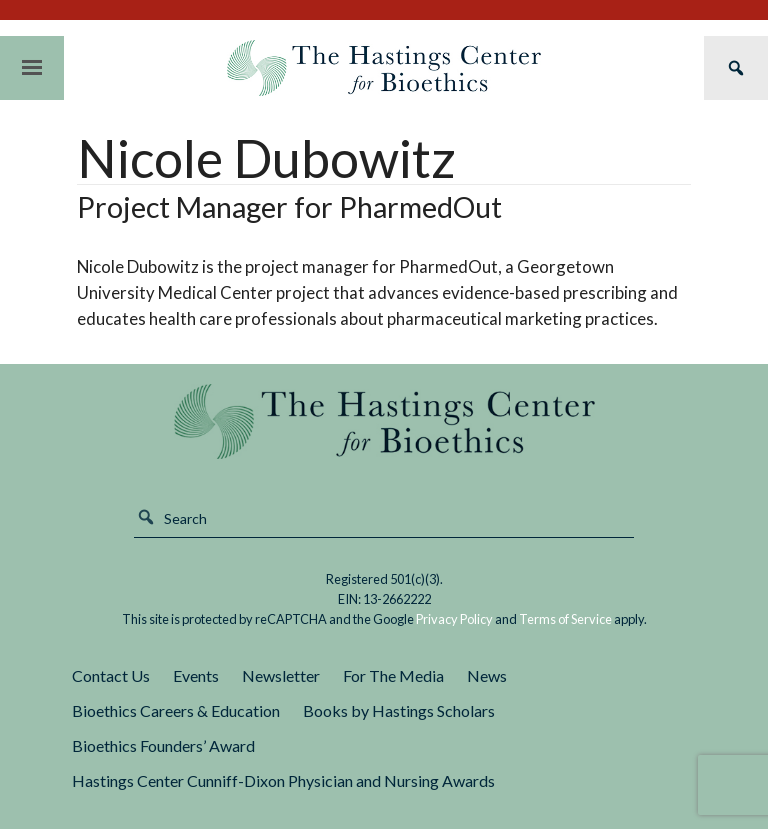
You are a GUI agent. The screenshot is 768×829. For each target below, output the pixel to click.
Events (196, 675)
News (487, 675)
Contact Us (111, 675)
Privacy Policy (454, 619)
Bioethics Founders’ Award (163, 745)
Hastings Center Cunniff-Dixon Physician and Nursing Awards (283, 780)
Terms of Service (565, 619)
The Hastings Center (383, 421)
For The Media (393, 675)
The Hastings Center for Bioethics (384, 68)
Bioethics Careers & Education (176, 710)
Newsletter (281, 675)
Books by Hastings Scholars (399, 710)
